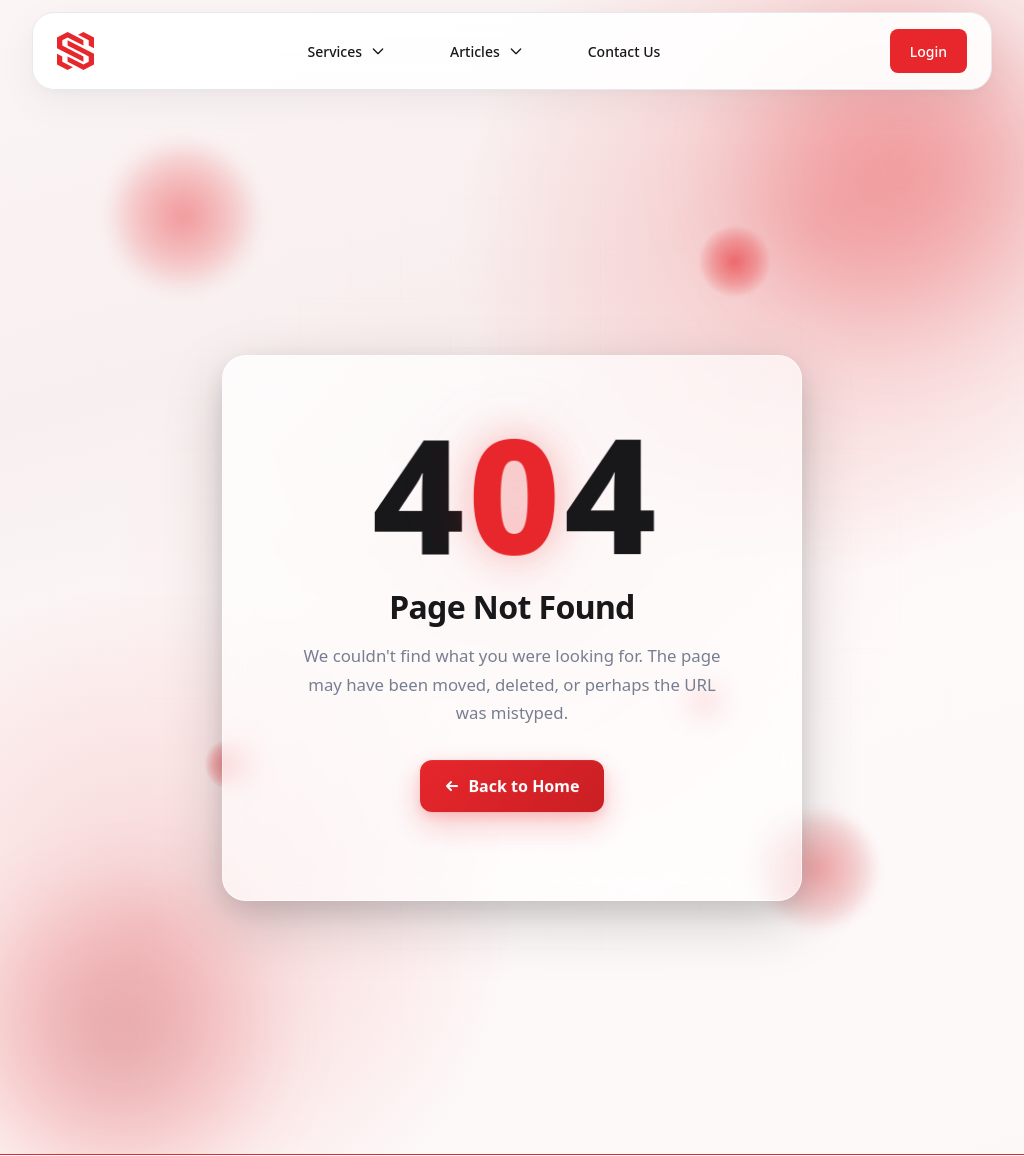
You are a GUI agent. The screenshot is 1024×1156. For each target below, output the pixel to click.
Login (928, 51)
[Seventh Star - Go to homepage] (75, 50)
